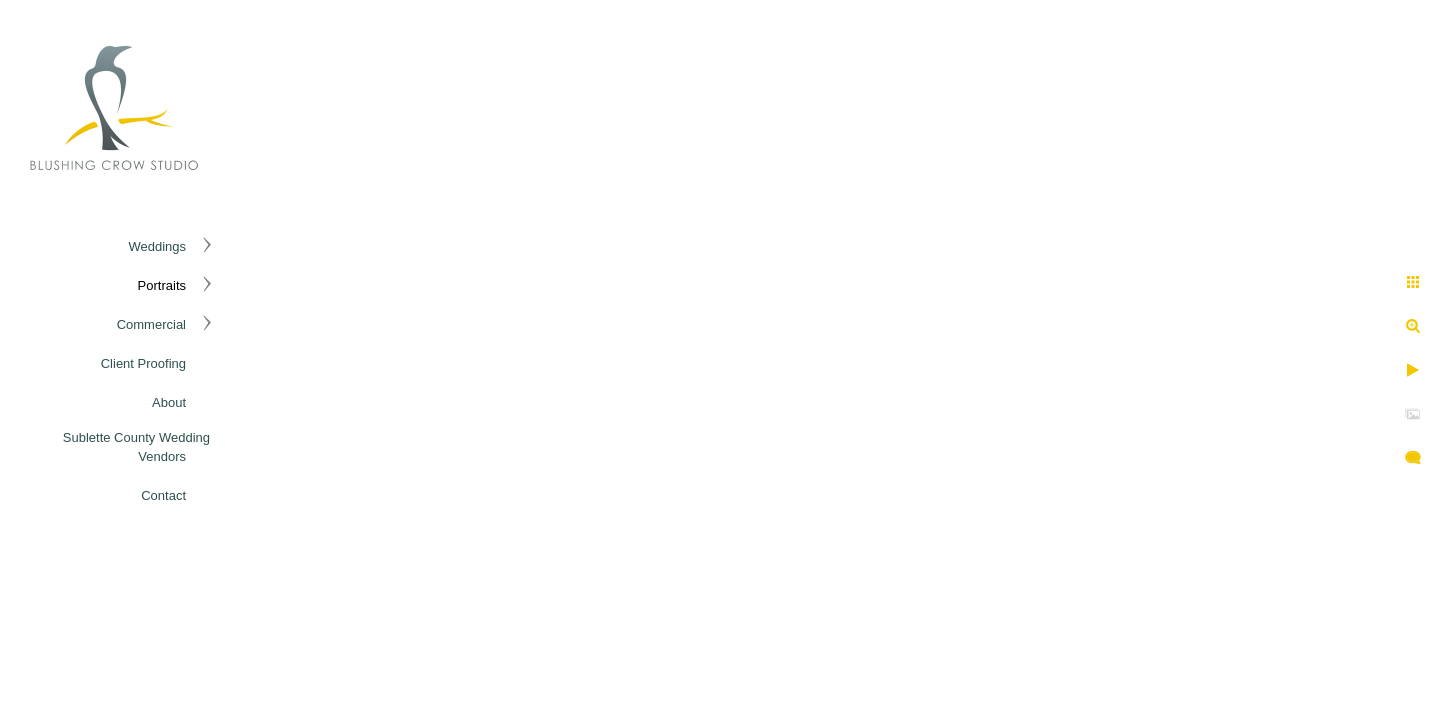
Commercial (151, 324)
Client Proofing (143, 363)
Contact (163, 495)
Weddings (157, 246)
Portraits (162, 285)
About (169, 402)
